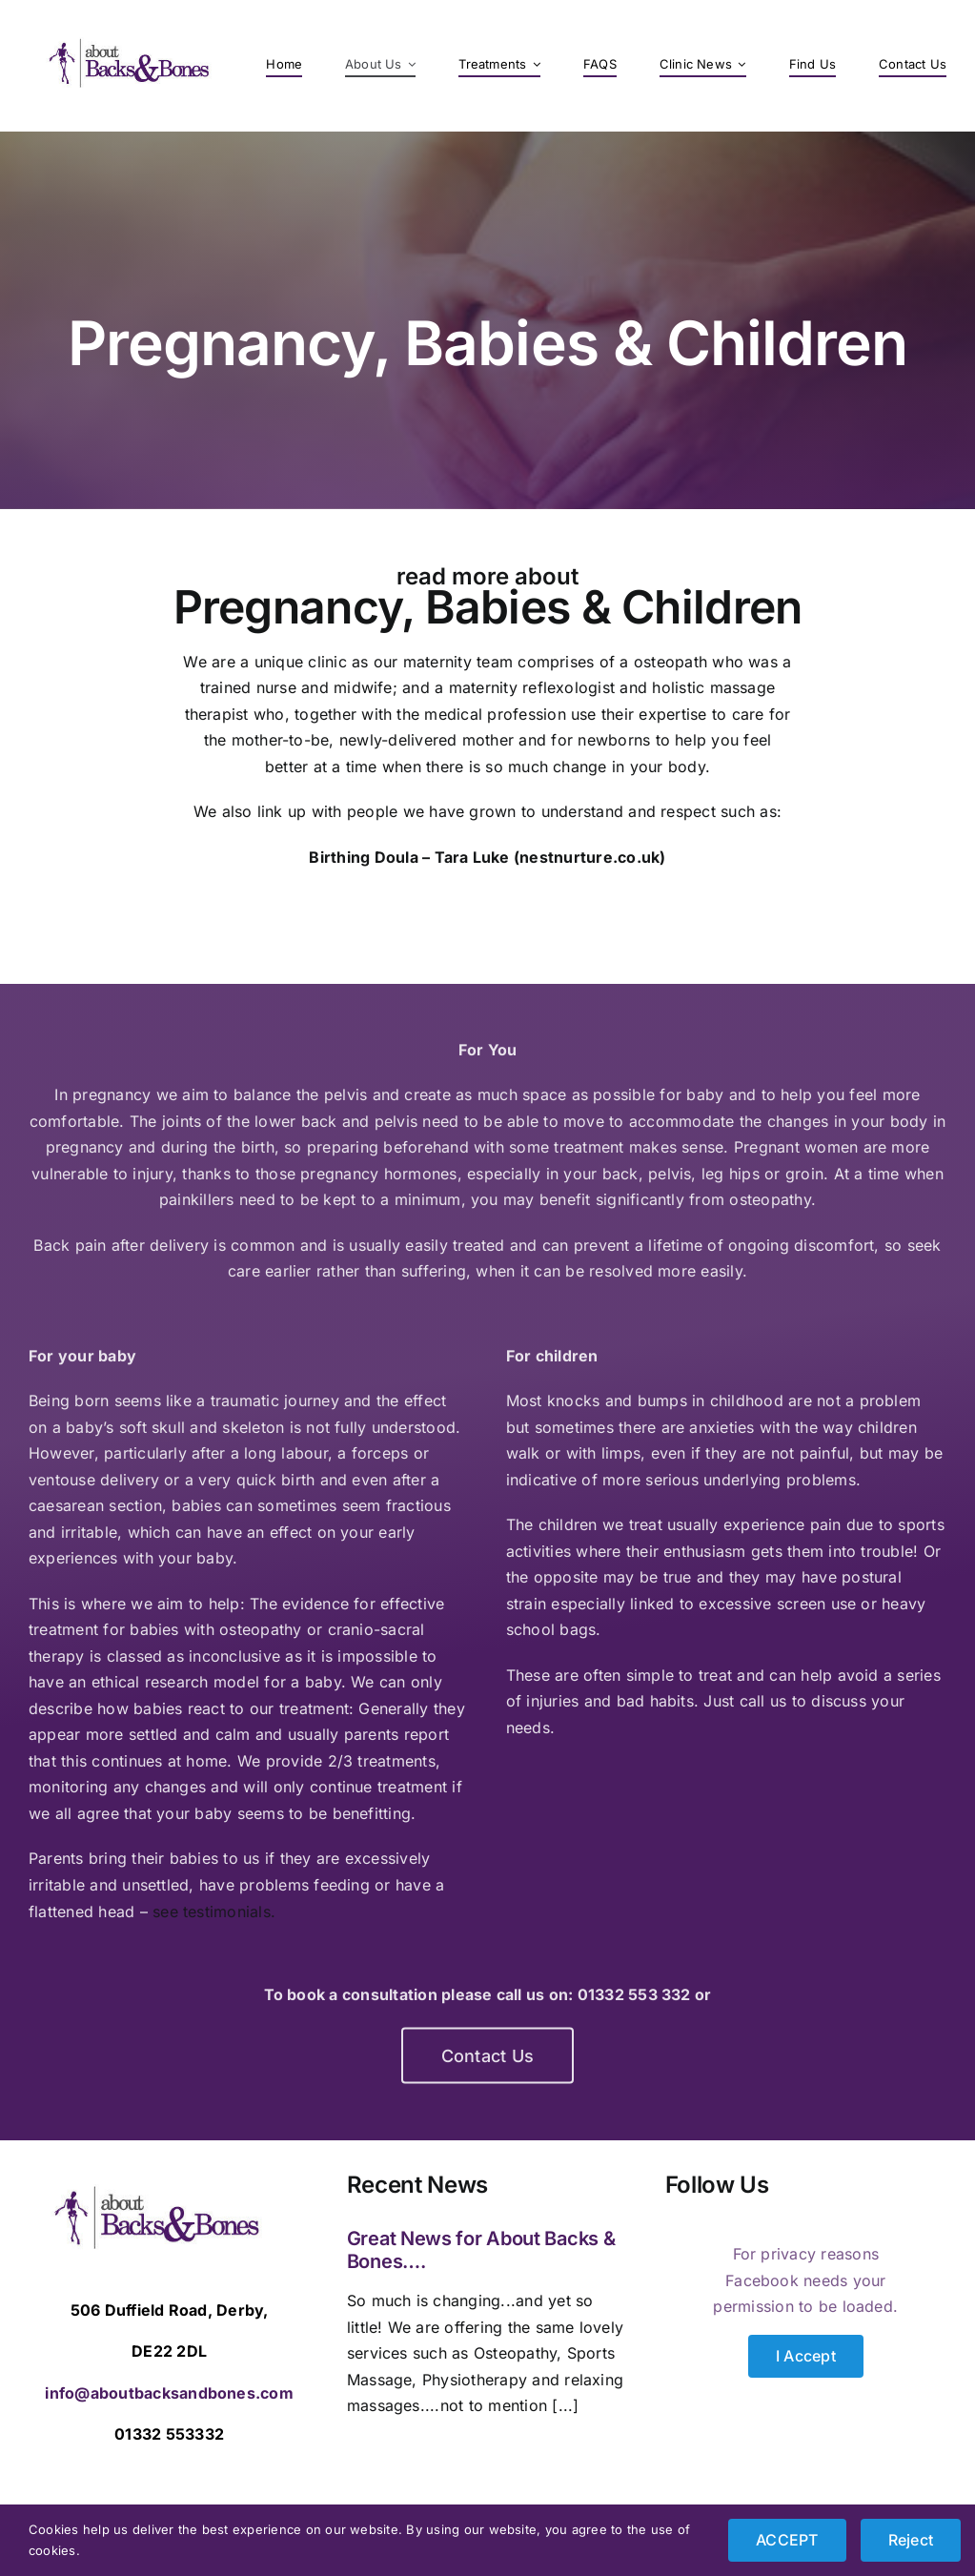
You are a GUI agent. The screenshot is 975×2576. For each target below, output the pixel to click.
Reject (910, 2539)
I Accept (806, 2355)
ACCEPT (787, 2539)
